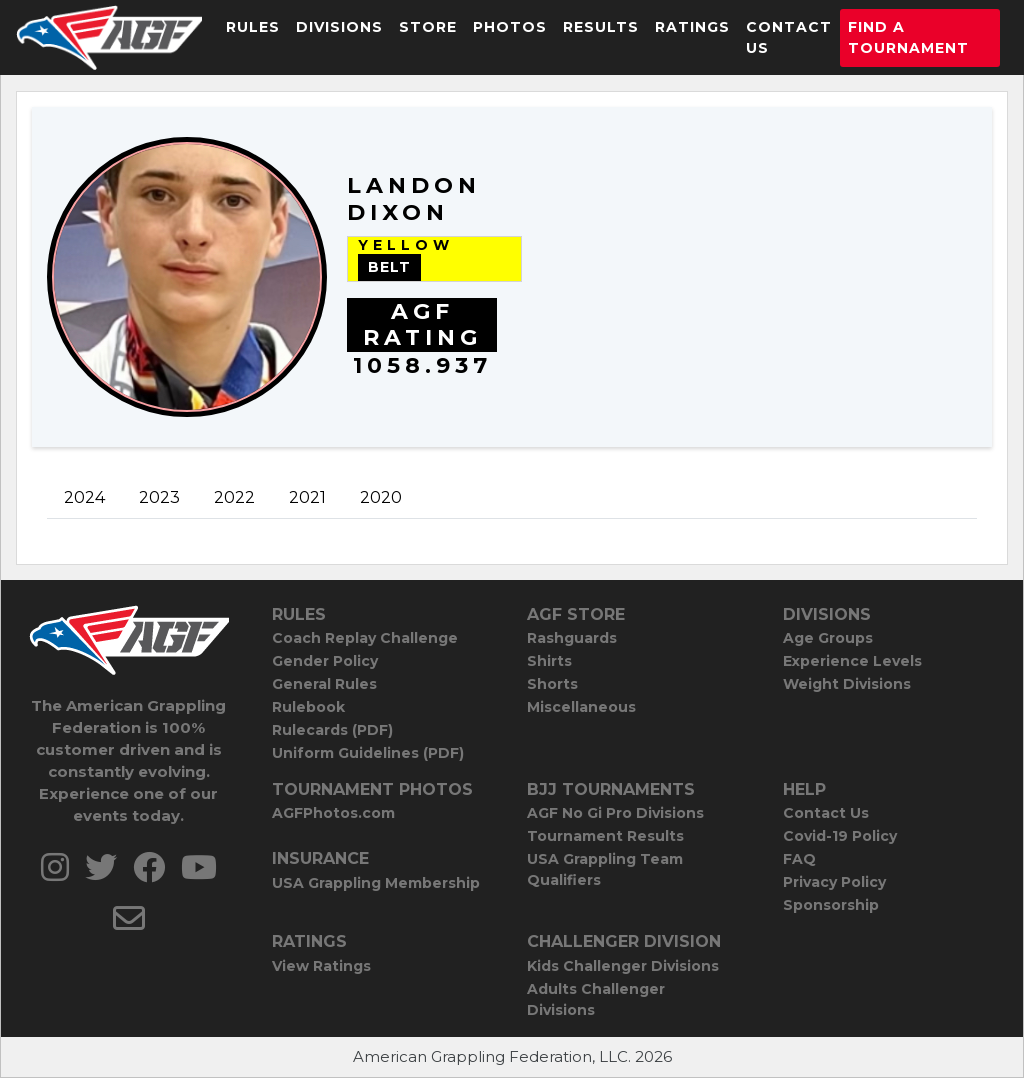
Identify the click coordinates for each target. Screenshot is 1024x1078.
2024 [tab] (84, 497)
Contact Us (789, 37)
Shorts (552, 684)
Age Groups (828, 638)
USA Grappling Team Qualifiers (605, 869)
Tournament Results (605, 836)
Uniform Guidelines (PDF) (368, 753)
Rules (253, 27)
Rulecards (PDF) (332, 730)
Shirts (549, 661)
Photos (510, 27)
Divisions (339, 27)
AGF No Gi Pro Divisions (615, 813)
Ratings (692, 27)
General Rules (324, 684)
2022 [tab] (234, 497)
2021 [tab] (307, 497)
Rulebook (308, 707)
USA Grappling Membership (376, 883)
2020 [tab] (381, 497)
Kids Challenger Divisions (623, 966)
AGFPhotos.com (333, 813)
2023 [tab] (159, 497)
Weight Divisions (847, 684)
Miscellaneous (581, 707)
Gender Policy (325, 661)
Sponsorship (831, 905)
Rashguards (572, 638)
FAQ (799, 859)
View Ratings (321, 966)
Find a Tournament (908, 37)
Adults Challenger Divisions (596, 999)
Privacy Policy (834, 882)
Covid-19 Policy (840, 836)
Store (428, 27)
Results (601, 27)
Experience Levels (852, 661)
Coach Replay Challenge (365, 638)
